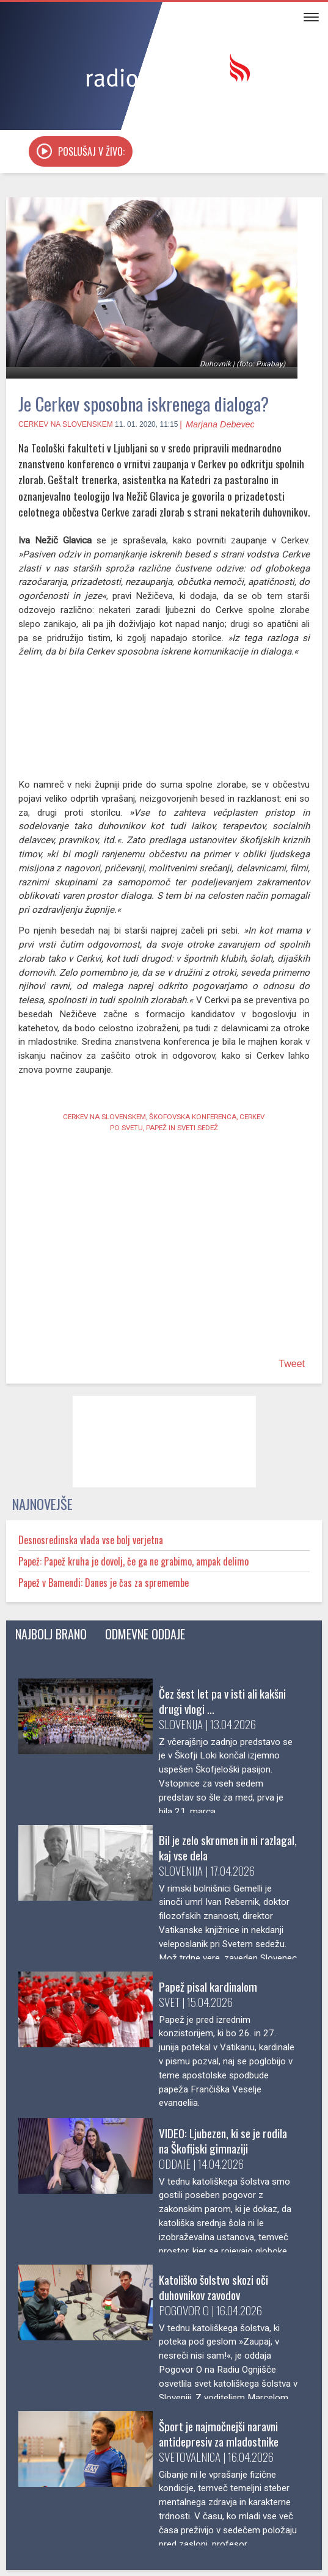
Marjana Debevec (220, 446)
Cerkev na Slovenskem (65, 445)
